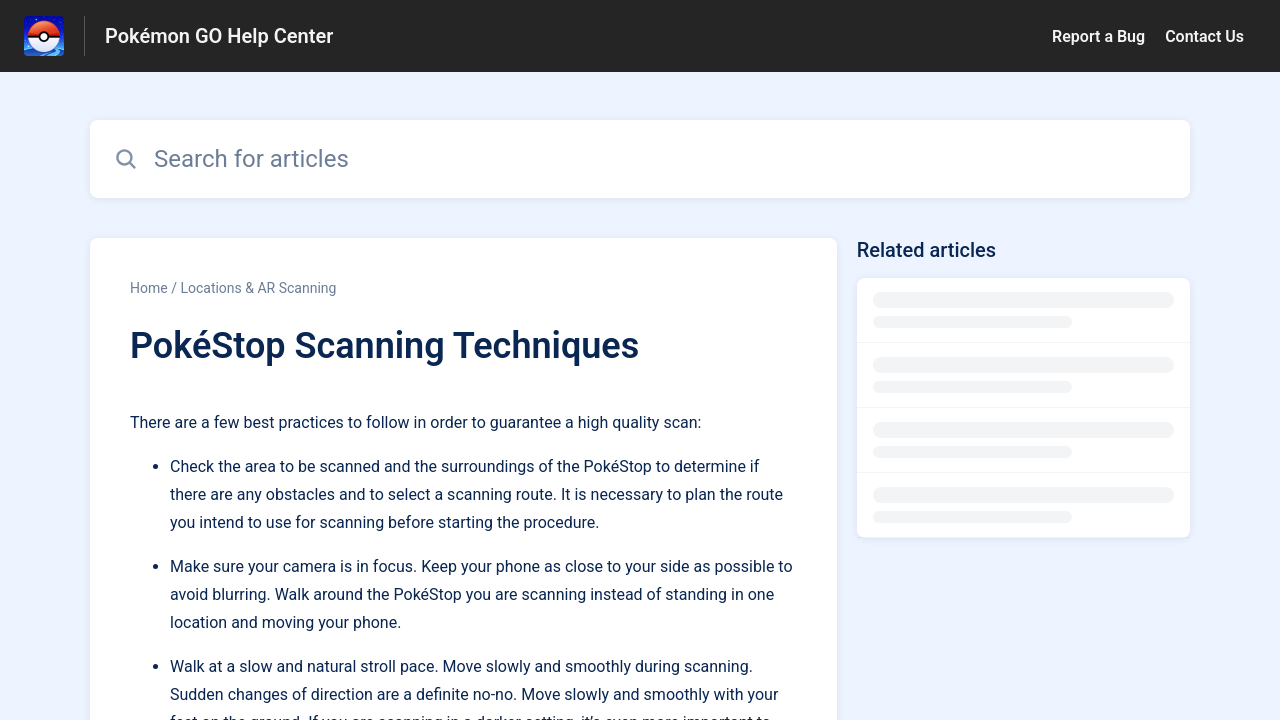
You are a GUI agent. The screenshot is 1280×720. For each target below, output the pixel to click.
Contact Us (1204, 36)
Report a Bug (1098, 36)
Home (149, 288)
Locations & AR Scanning (258, 288)
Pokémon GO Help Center (219, 36)
